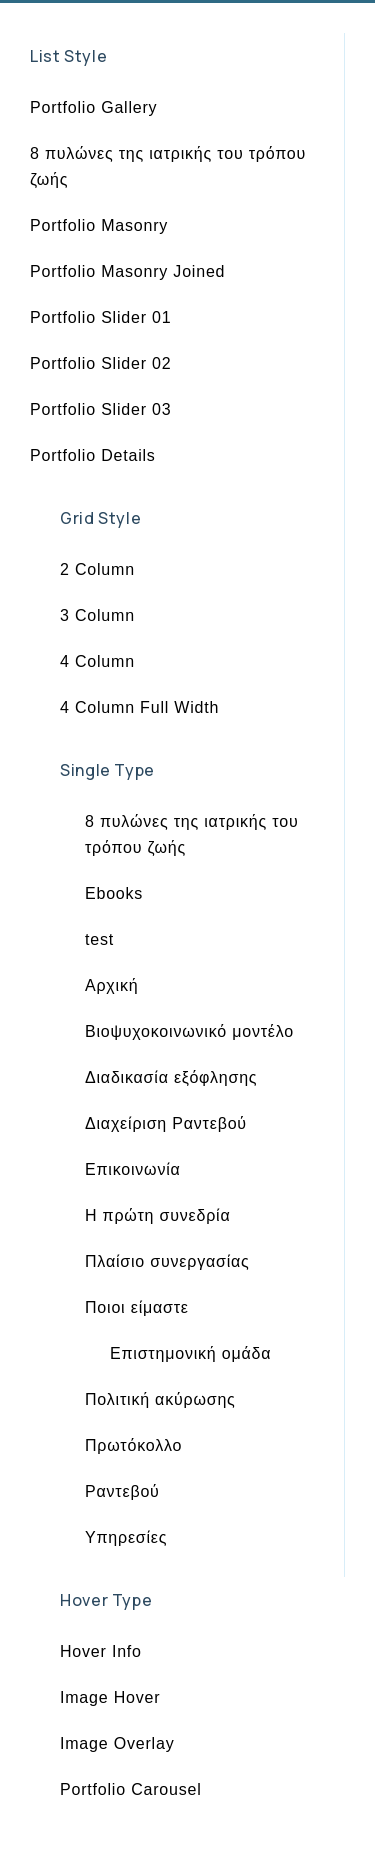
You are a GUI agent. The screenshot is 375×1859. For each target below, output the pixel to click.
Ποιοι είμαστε (137, 1307)
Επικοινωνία (133, 1169)
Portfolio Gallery (93, 107)
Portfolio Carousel (131, 1789)
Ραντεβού (122, 1491)
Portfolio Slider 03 (101, 409)
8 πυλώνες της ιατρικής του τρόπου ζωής (168, 166)
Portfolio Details (93, 455)
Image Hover (110, 1697)
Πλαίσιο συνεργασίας (167, 1261)
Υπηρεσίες (126, 1537)
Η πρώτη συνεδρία (157, 1215)
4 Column (97, 661)
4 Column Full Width (139, 707)
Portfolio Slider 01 (101, 317)
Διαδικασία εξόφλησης (171, 1077)
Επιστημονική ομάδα (190, 1353)
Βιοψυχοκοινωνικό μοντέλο (189, 1031)
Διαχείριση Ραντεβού (166, 1123)
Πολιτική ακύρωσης (160, 1399)
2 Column (97, 569)
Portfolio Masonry (99, 225)
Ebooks (114, 893)
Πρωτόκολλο (133, 1445)
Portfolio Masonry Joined (127, 271)
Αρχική (111, 985)
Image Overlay (117, 1743)
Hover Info (101, 1651)
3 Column (97, 615)
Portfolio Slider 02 (101, 363)
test (99, 939)
